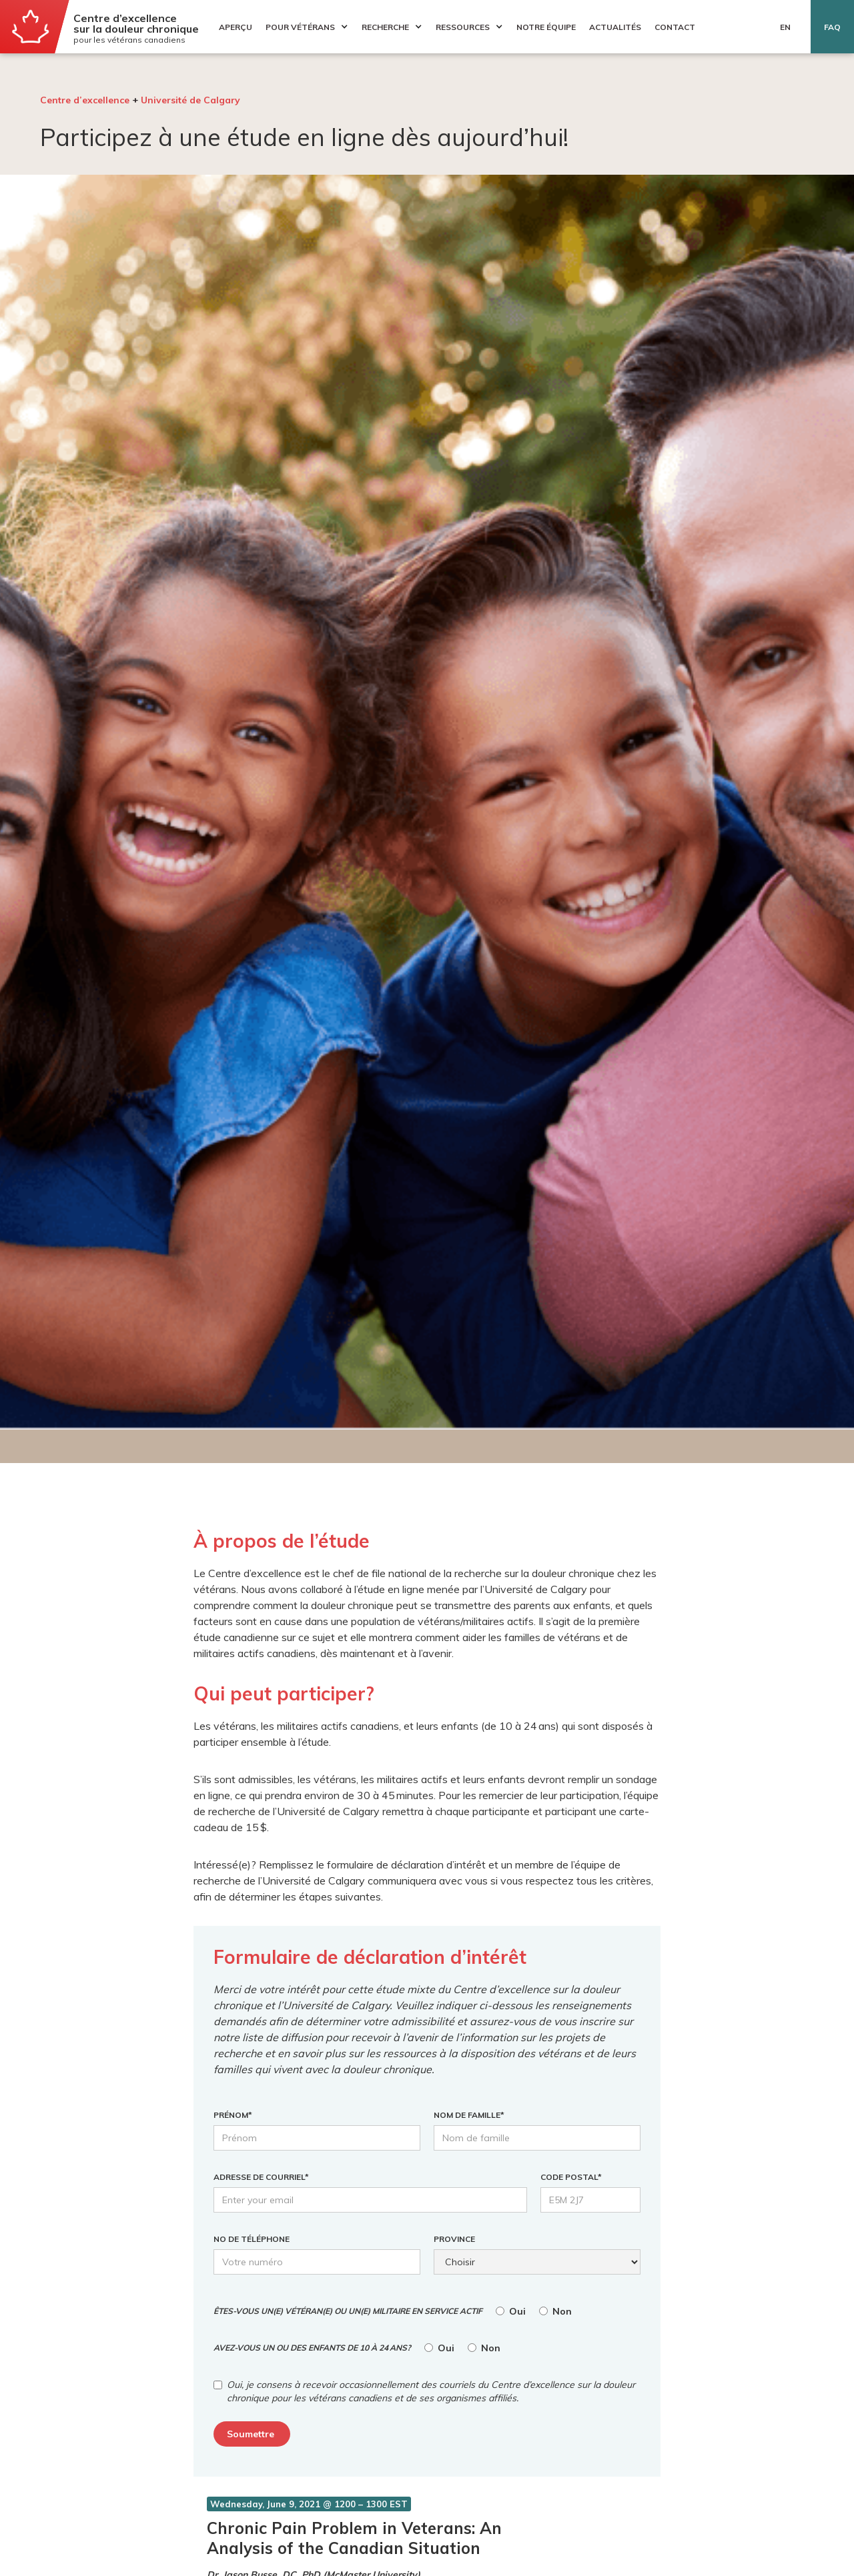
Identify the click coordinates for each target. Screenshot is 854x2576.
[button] (303, 27)
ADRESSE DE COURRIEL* (261, 2177)
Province (454, 2239)
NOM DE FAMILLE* (469, 2115)
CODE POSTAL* (571, 2177)
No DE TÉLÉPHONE (252, 2239)
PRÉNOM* (233, 2115)
